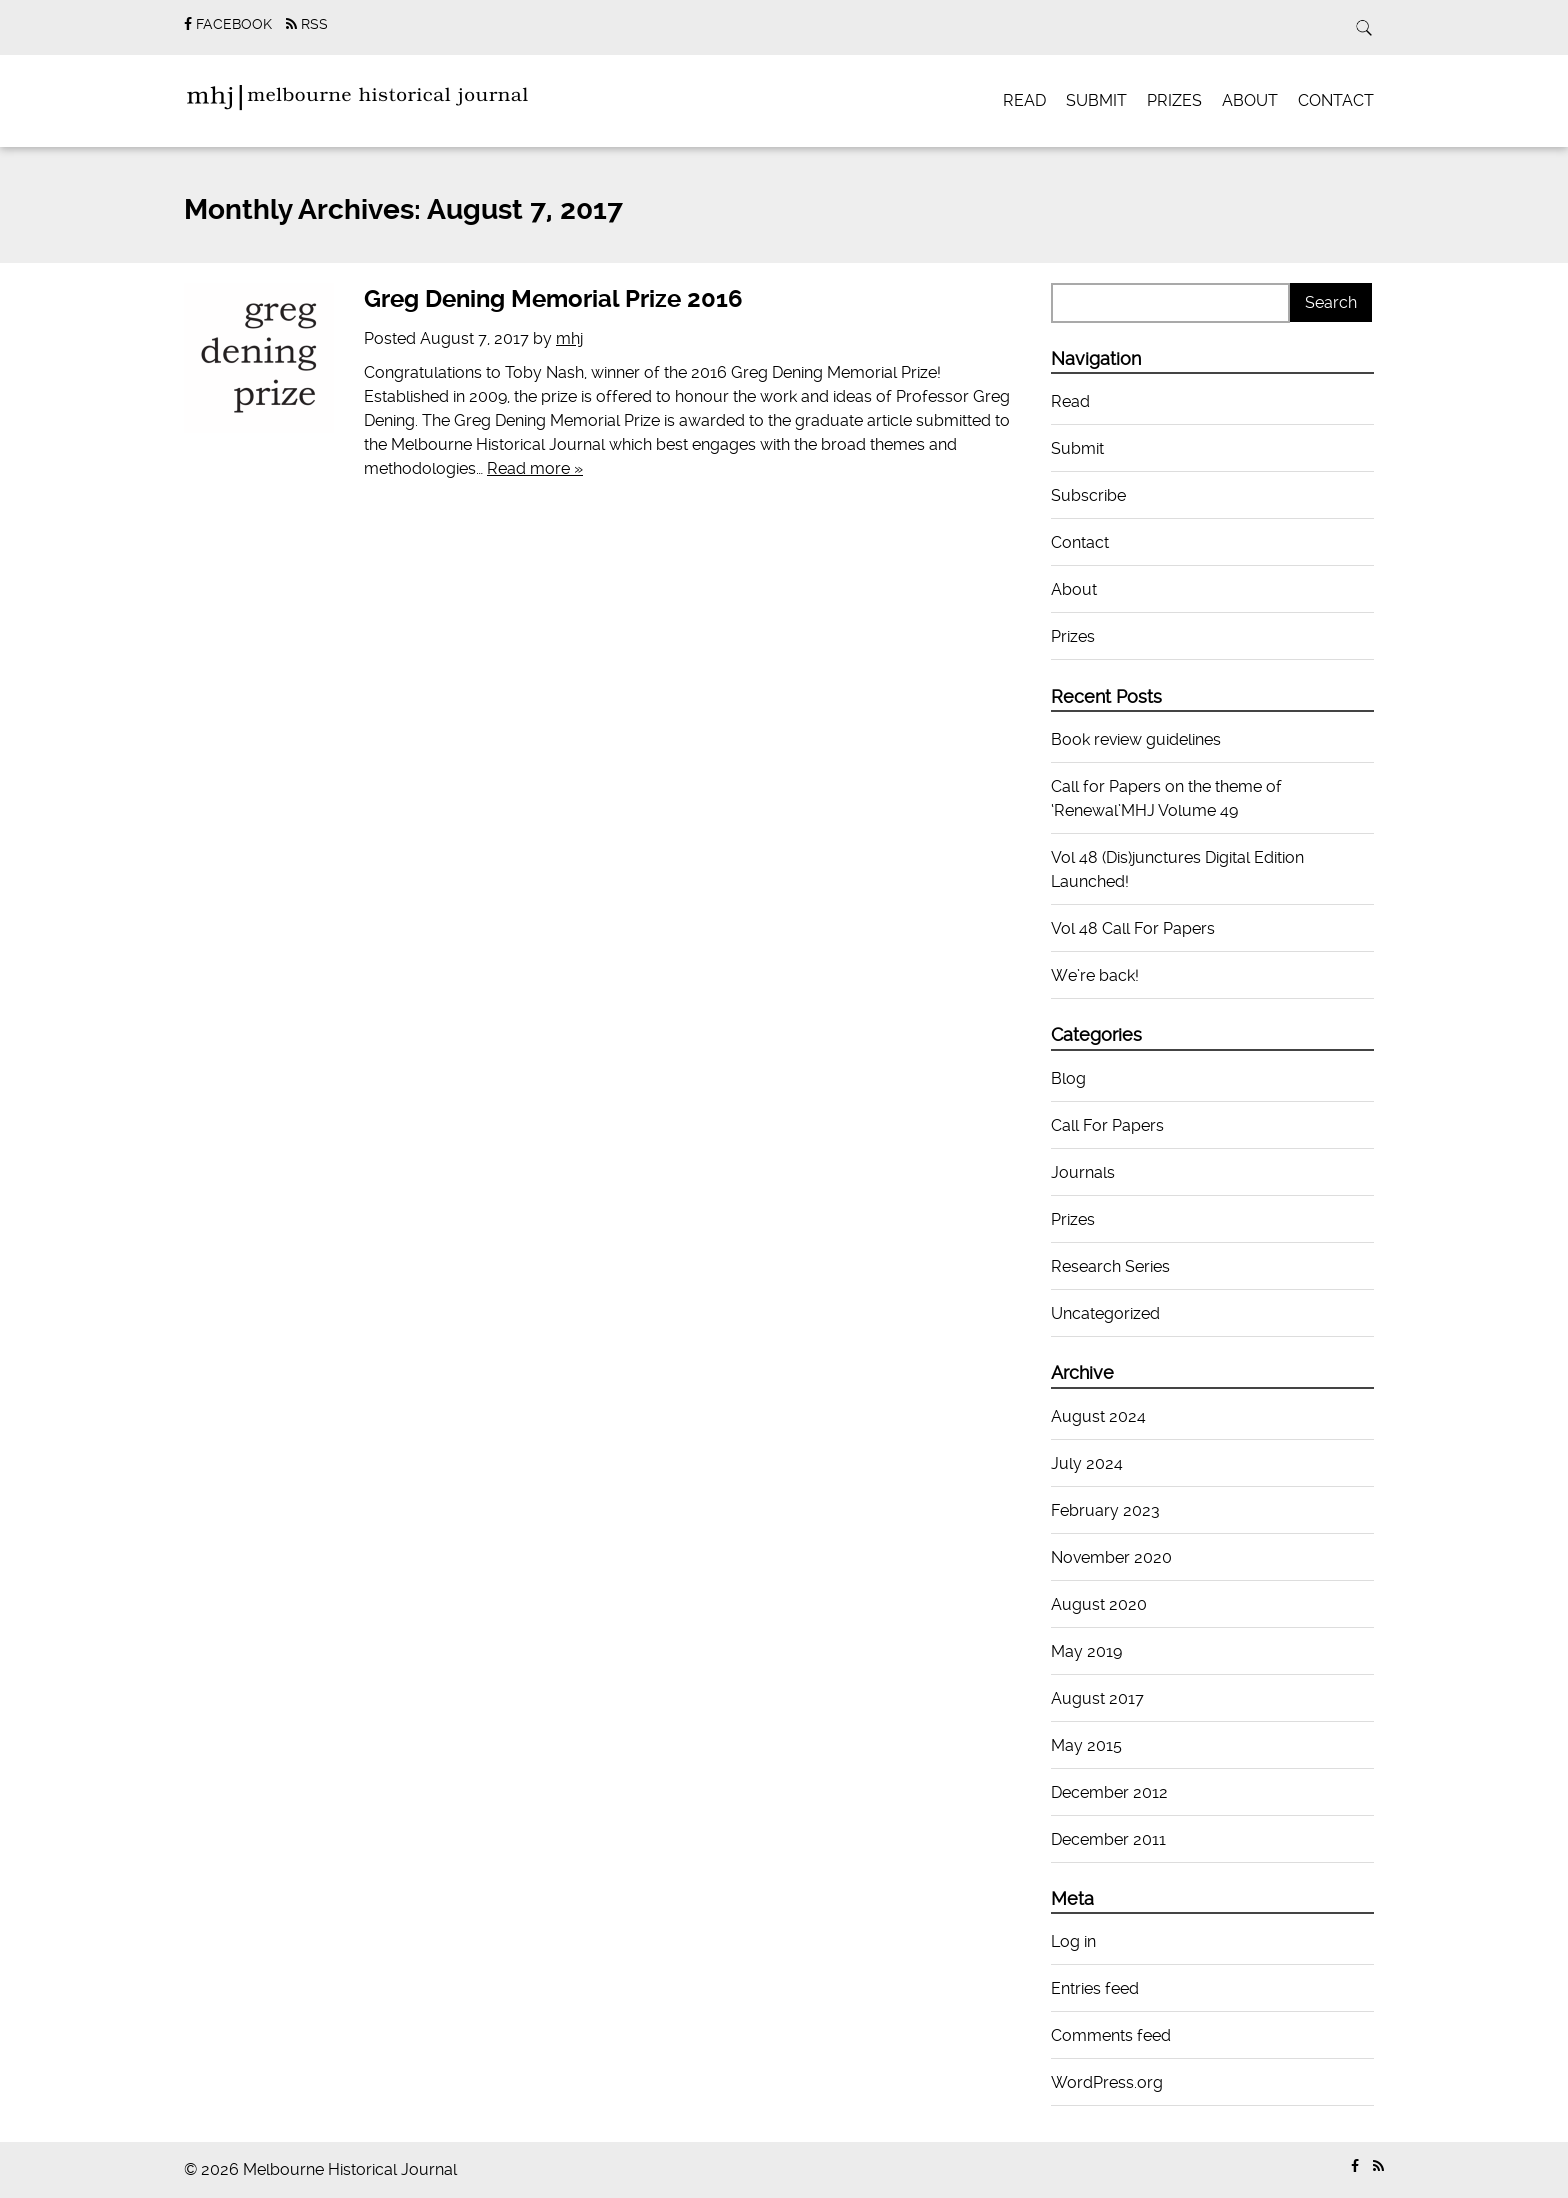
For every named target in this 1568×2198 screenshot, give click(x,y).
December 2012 (1109, 1792)
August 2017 (1097, 1698)
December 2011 (1108, 1839)
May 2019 (1086, 1651)
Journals (1083, 1172)
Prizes (1174, 100)
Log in (1073, 1941)
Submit (1096, 100)
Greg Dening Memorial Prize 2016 (553, 299)
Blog (1068, 1078)
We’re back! (1095, 975)
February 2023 (1105, 1510)
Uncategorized (1105, 1313)
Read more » (535, 468)
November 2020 (1111, 1557)
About (1250, 100)
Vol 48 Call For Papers (1133, 928)
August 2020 (1099, 1604)
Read (1024, 100)
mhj (569, 338)
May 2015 (1086, 1745)
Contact (1336, 100)
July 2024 (1087, 1463)
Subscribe (1088, 495)
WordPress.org (1107, 2082)
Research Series (1110, 1266)
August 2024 (1098, 1416)
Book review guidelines (1136, 739)
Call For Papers (1107, 1125)
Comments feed (1111, 2035)
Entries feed (1095, 1988)
